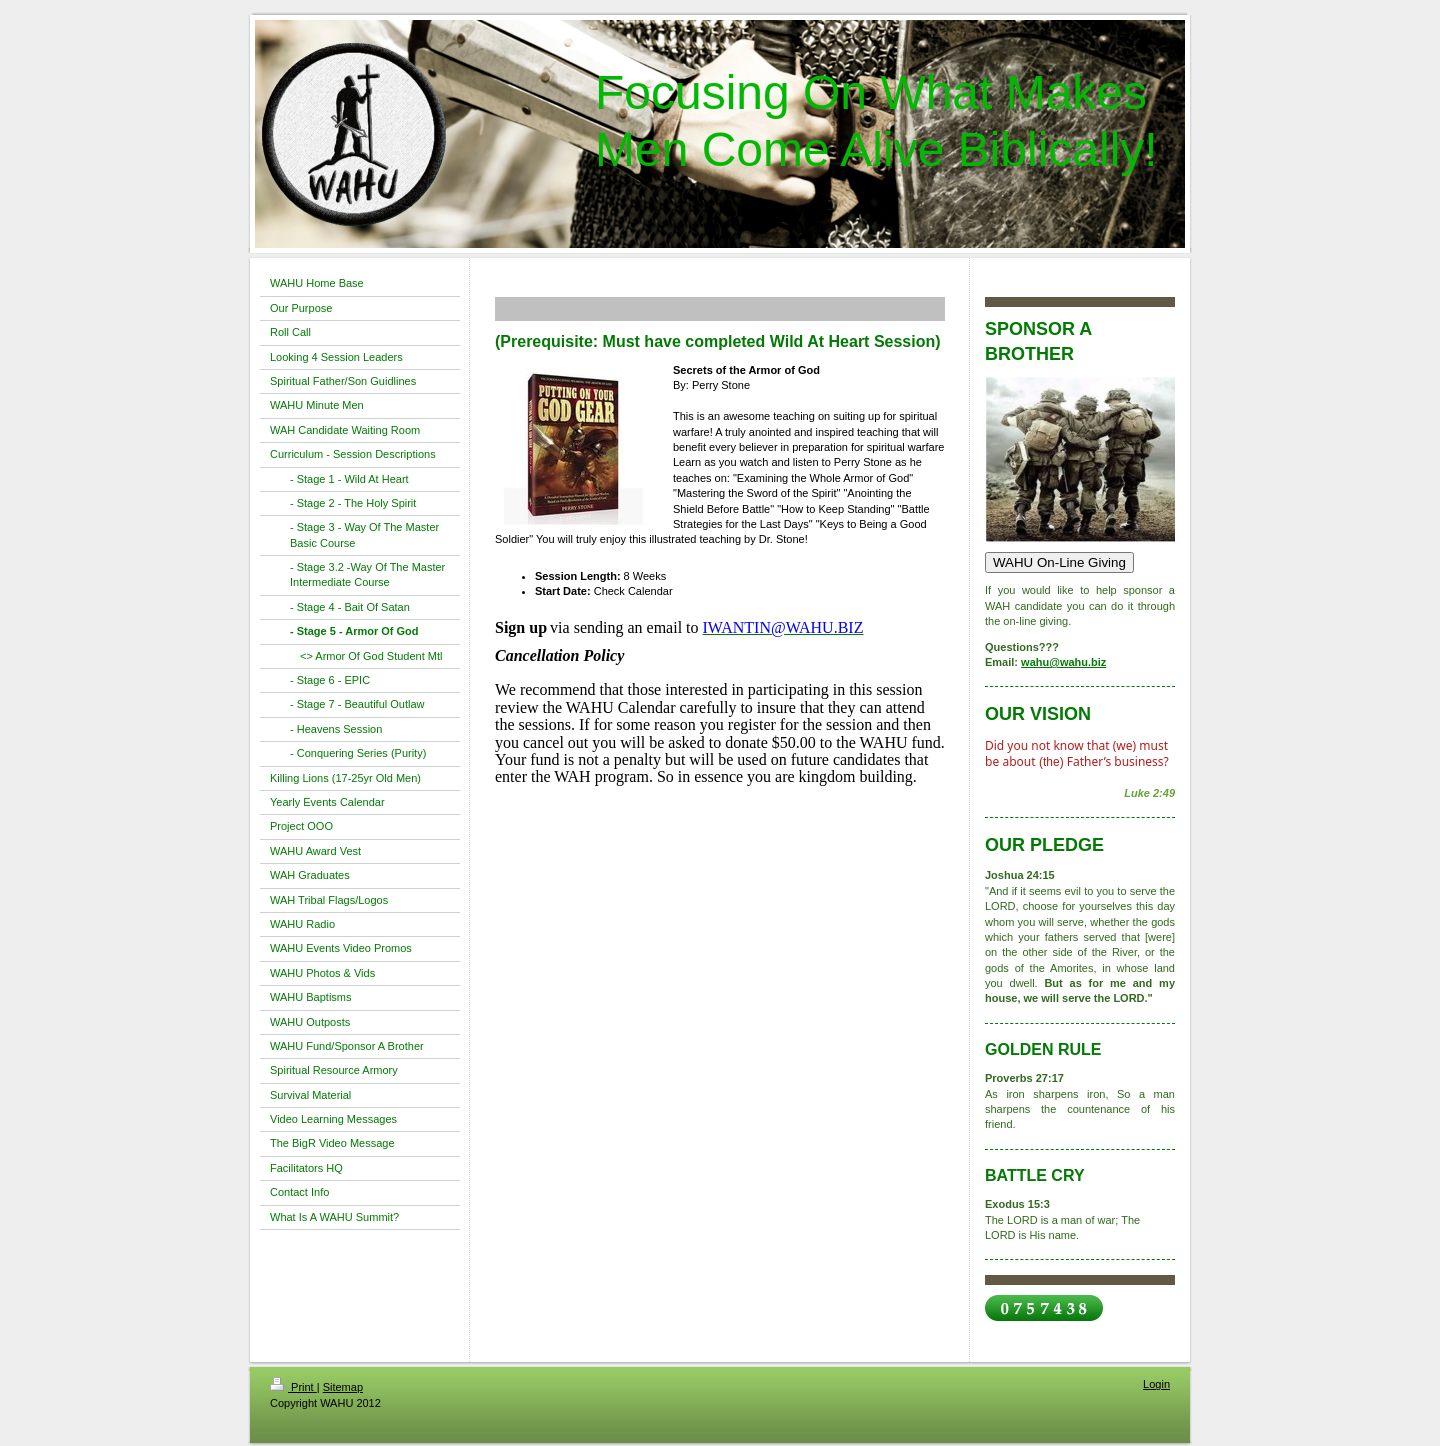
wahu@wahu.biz (1063, 662)
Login (1156, 1384)
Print (293, 1387)
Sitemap (343, 1387)
